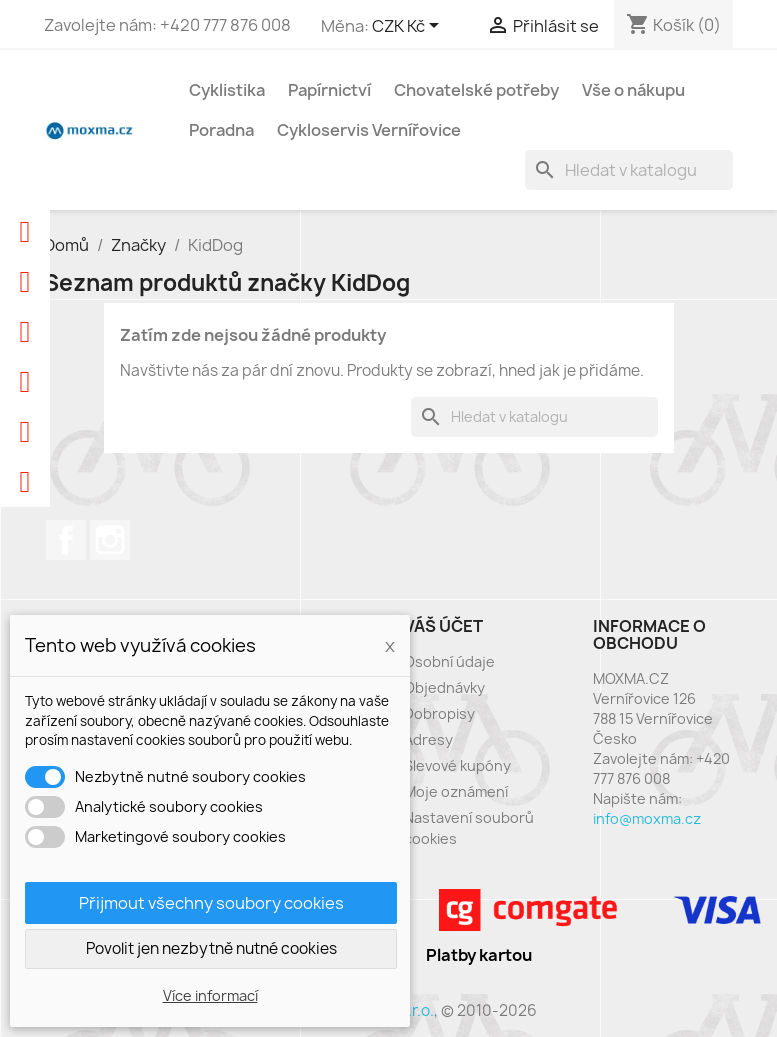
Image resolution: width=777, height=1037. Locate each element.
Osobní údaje (449, 661)
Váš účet (443, 626)
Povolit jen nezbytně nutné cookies (211, 948)
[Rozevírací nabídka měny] (409, 27)
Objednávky (444, 687)
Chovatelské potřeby (476, 90)
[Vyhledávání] (629, 170)
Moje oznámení (456, 791)
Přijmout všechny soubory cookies (211, 903)
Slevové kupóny (457, 765)
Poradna (221, 130)
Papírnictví (329, 90)
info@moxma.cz (647, 818)
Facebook (66, 540)
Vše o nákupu (633, 90)
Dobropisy (439, 713)
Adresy (428, 739)
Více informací (210, 995)
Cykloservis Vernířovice (369, 130)
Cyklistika (227, 90)
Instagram (110, 540)
